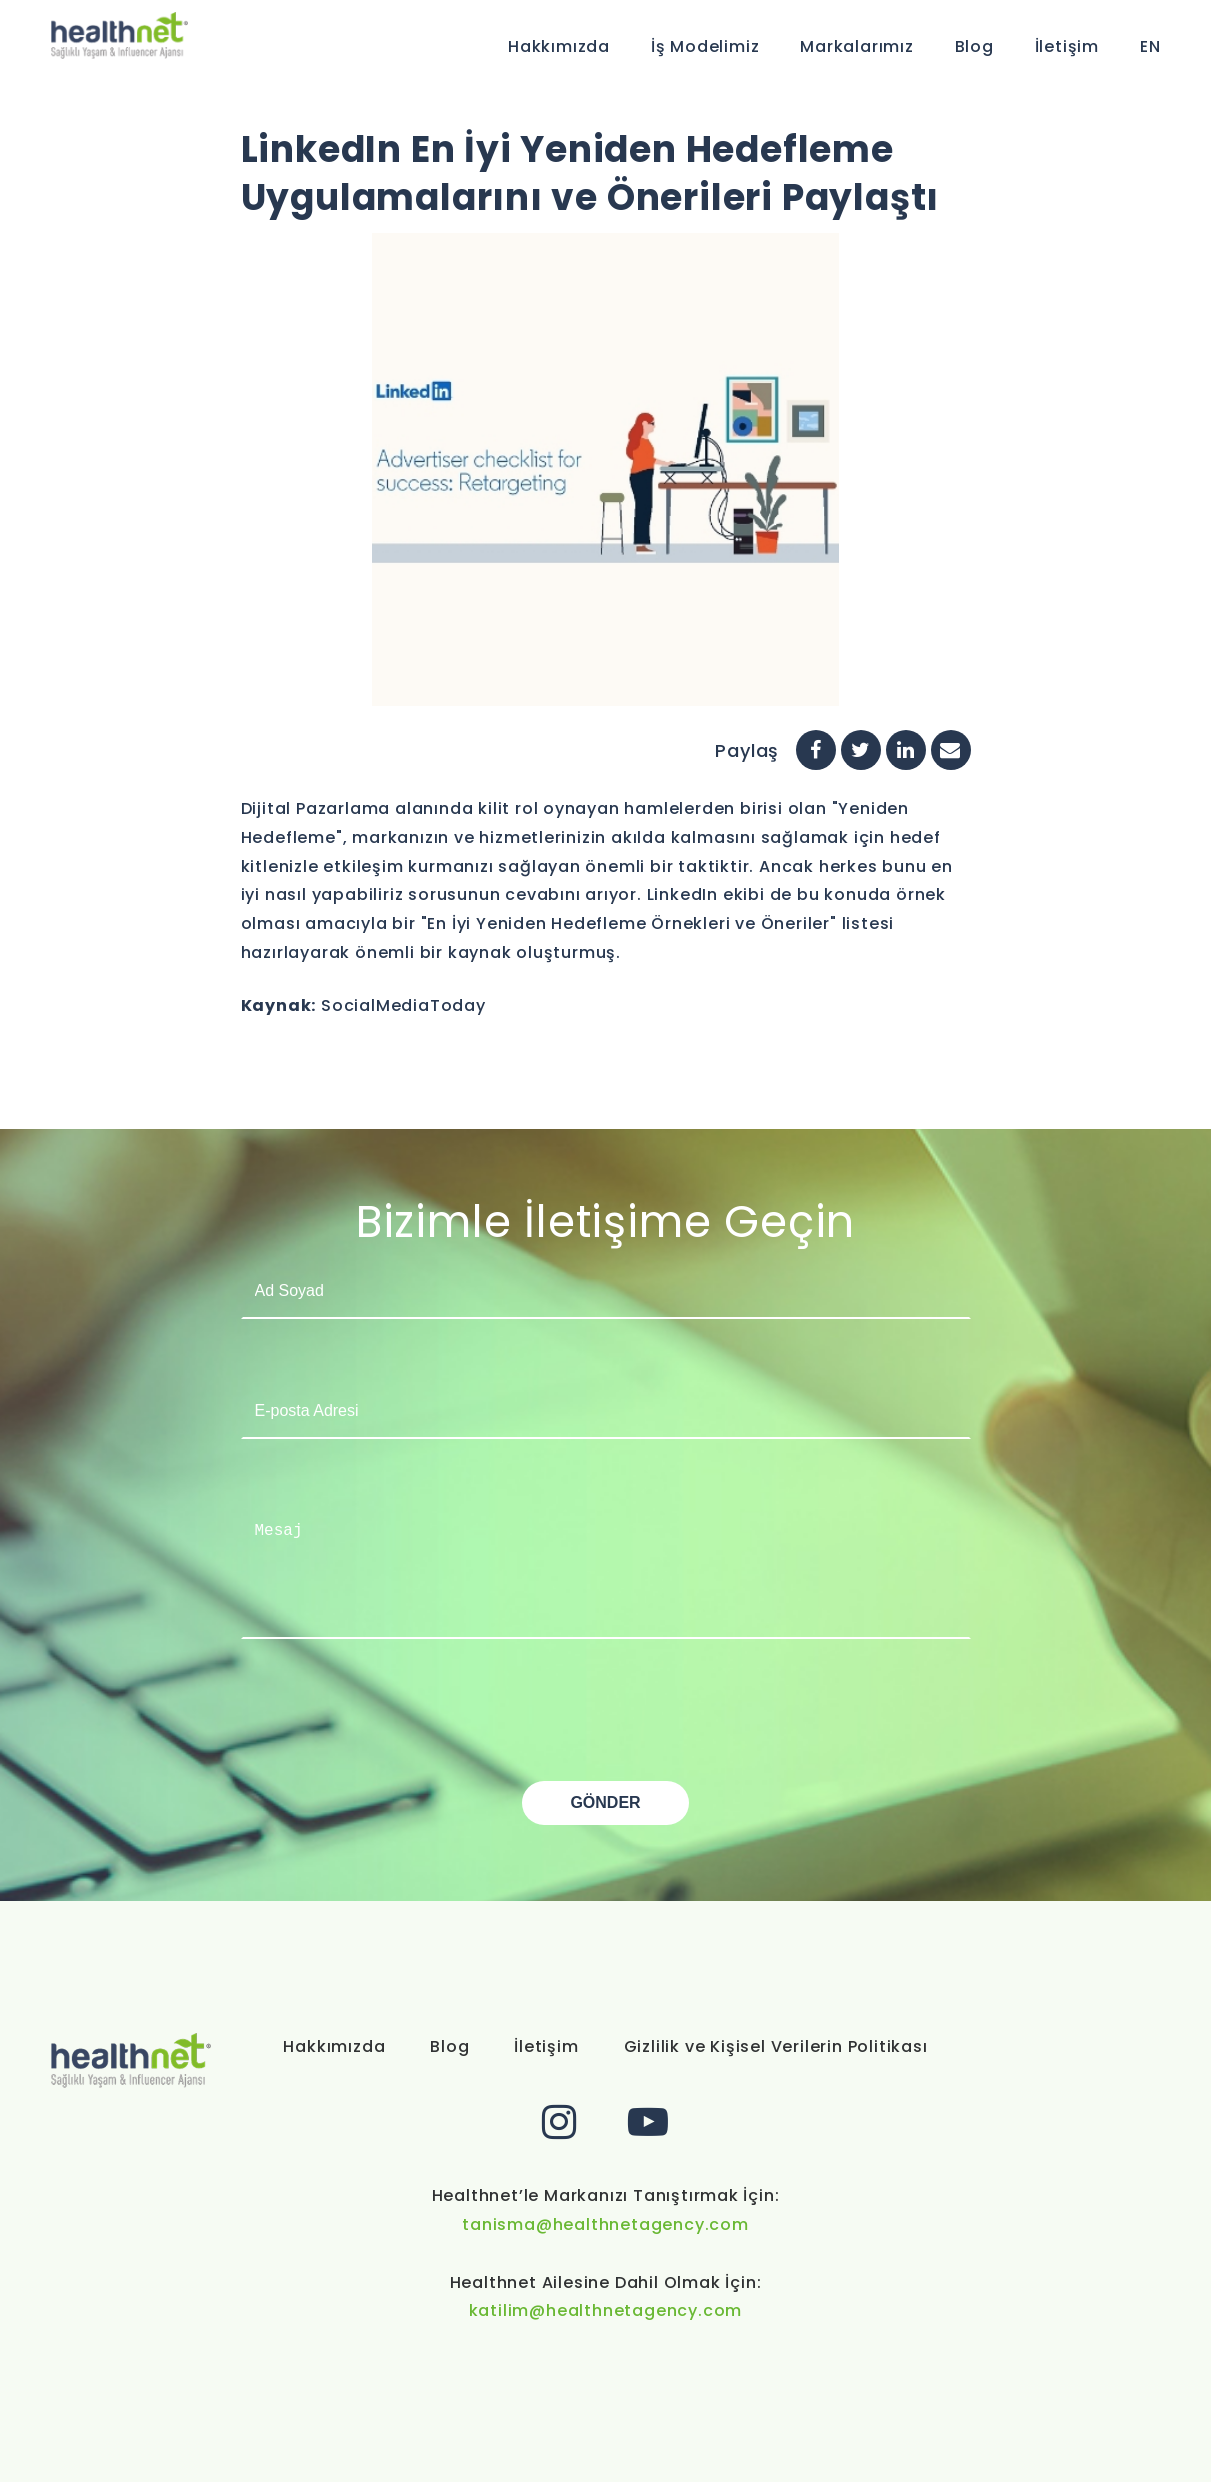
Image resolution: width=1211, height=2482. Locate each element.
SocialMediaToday (403, 1005)
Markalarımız (857, 46)
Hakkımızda (559, 46)
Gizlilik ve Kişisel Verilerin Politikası (776, 2046)
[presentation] (393, 1742)
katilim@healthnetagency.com (606, 2310)
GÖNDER (605, 1802)
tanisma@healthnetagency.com (605, 2224)
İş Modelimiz (705, 46)
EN (1150, 46)
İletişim (1067, 46)
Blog (974, 46)
